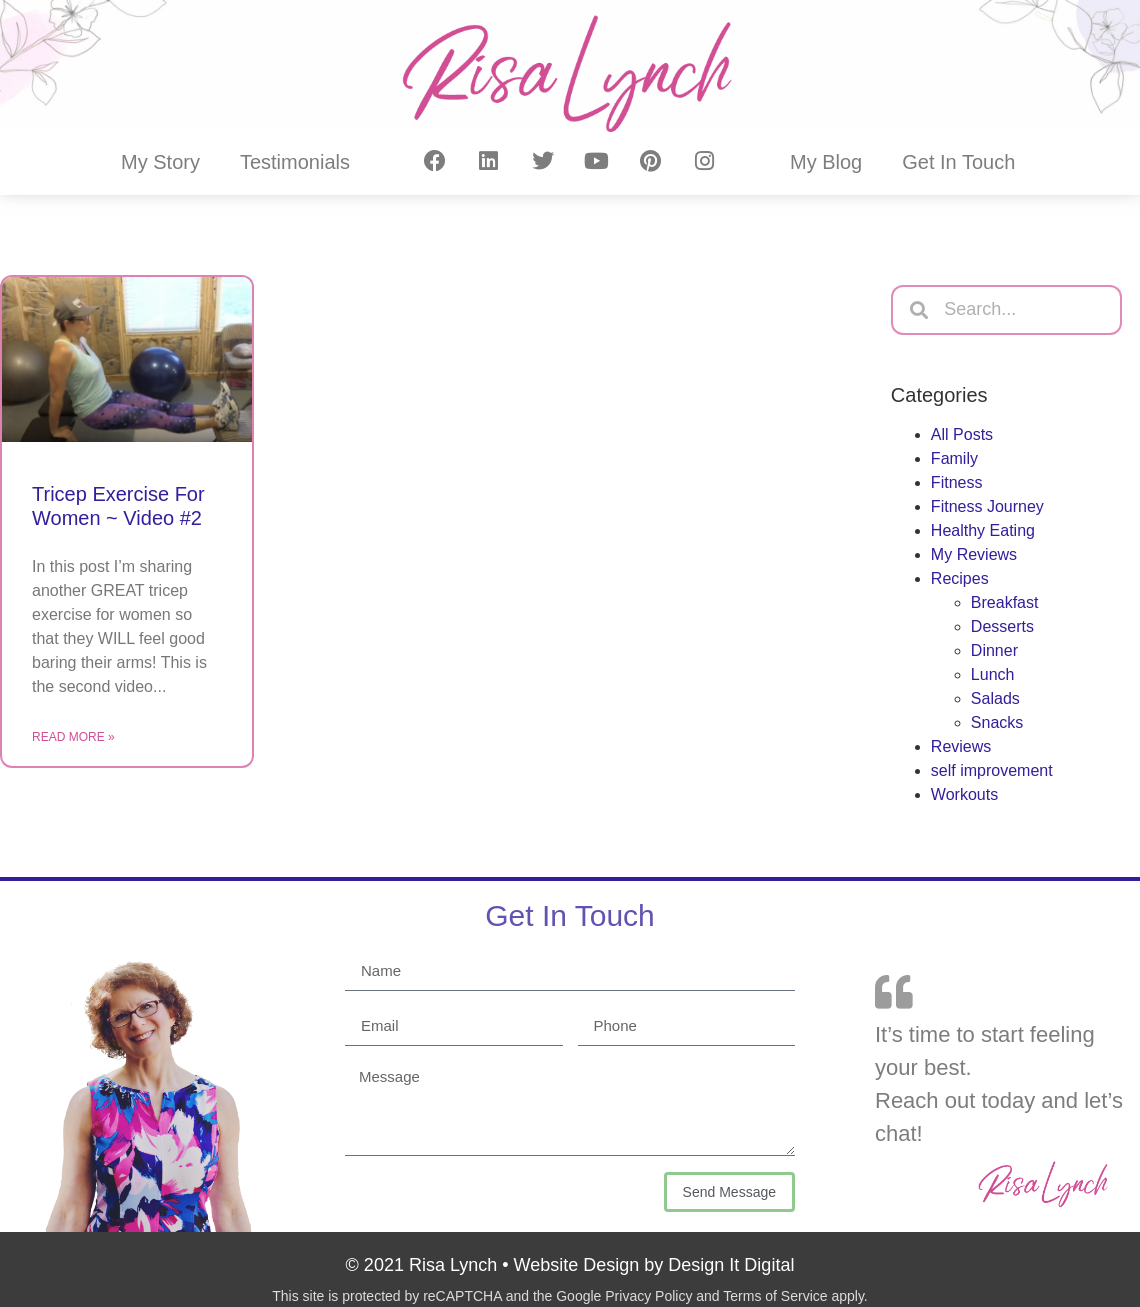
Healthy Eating (983, 530)
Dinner (994, 650)
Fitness (957, 482)
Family (954, 458)
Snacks (997, 722)
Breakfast (1005, 602)
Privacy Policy (648, 1296)
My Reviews (974, 554)
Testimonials (295, 162)
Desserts (1002, 626)
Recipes (960, 578)
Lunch (993, 674)
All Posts (962, 434)
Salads (995, 698)
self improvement (992, 770)
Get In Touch (958, 162)
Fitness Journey (987, 506)
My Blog (826, 162)
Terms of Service (775, 1296)
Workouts (964, 794)
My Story (160, 162)
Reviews (961, 746)
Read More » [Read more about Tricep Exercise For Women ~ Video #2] (73, 737)
